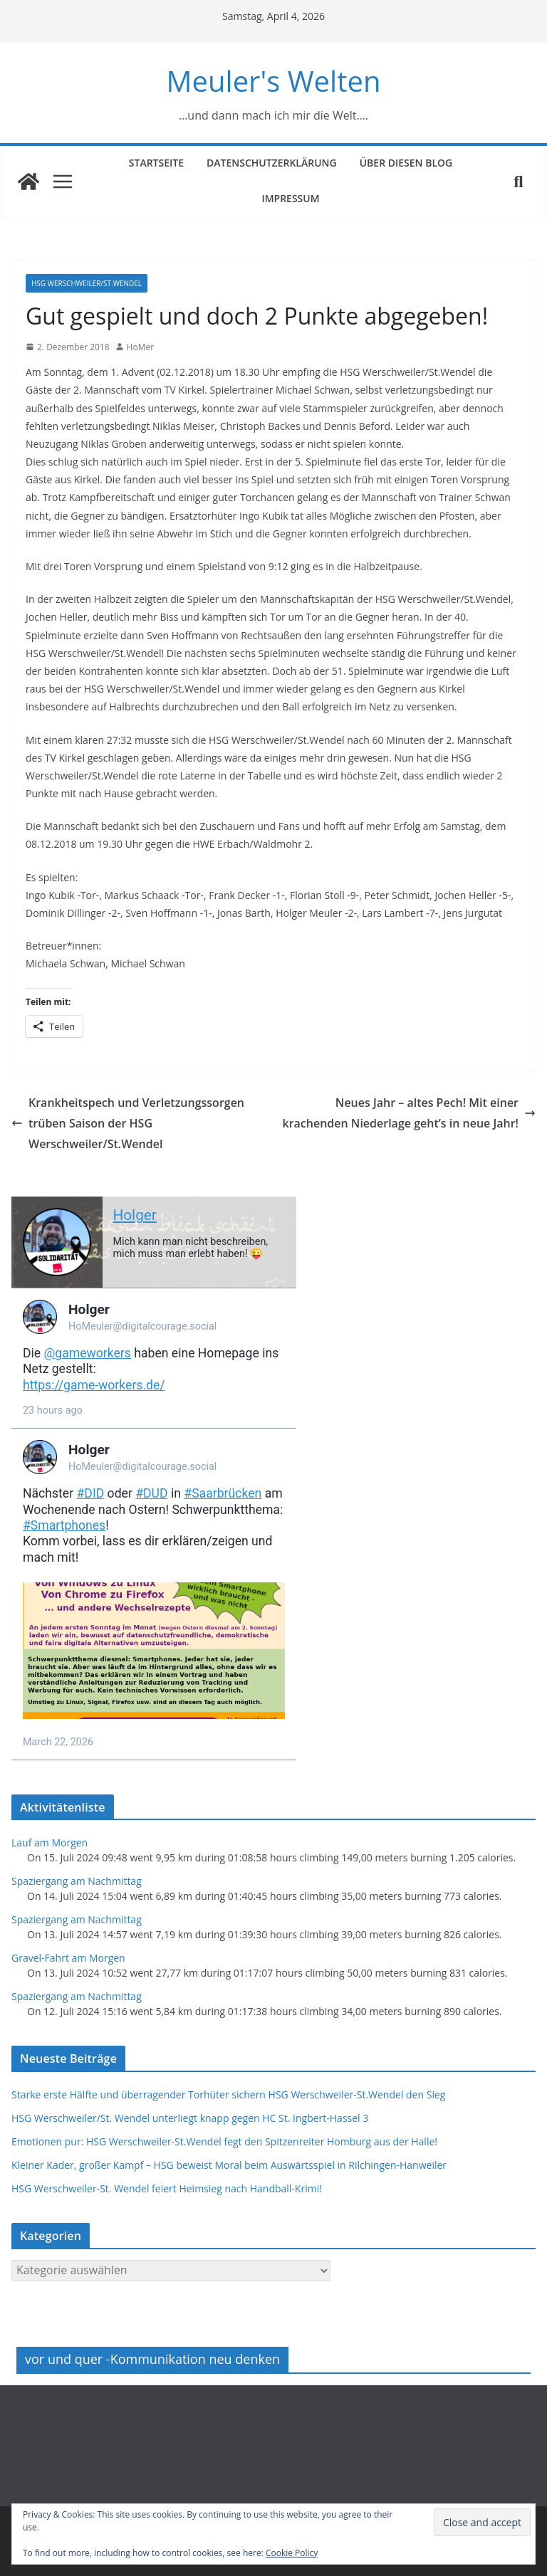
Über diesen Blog (406, 162)
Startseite (156, 162)
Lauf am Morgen (49, 1842)
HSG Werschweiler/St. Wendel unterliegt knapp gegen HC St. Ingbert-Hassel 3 (189, 2118)
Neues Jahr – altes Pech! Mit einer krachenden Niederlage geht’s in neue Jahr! (409, 1113)
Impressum (290, 198)
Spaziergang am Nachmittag (76, 1881)
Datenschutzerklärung (272, 162)
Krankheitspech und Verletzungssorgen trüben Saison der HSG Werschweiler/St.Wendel (127, 1123)
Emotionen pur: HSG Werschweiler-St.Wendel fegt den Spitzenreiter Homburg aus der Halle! (224, 2141)
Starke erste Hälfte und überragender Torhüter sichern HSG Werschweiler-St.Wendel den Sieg (228, 2094)
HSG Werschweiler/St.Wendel (86, 283)
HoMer (141, 347)
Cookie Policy (292, 2553)
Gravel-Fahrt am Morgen (68, 1958)
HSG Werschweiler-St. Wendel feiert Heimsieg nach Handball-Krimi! (166, 2188)
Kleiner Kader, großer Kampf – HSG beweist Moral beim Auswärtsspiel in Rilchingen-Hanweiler (229, 2165)
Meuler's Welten (274, 80)
